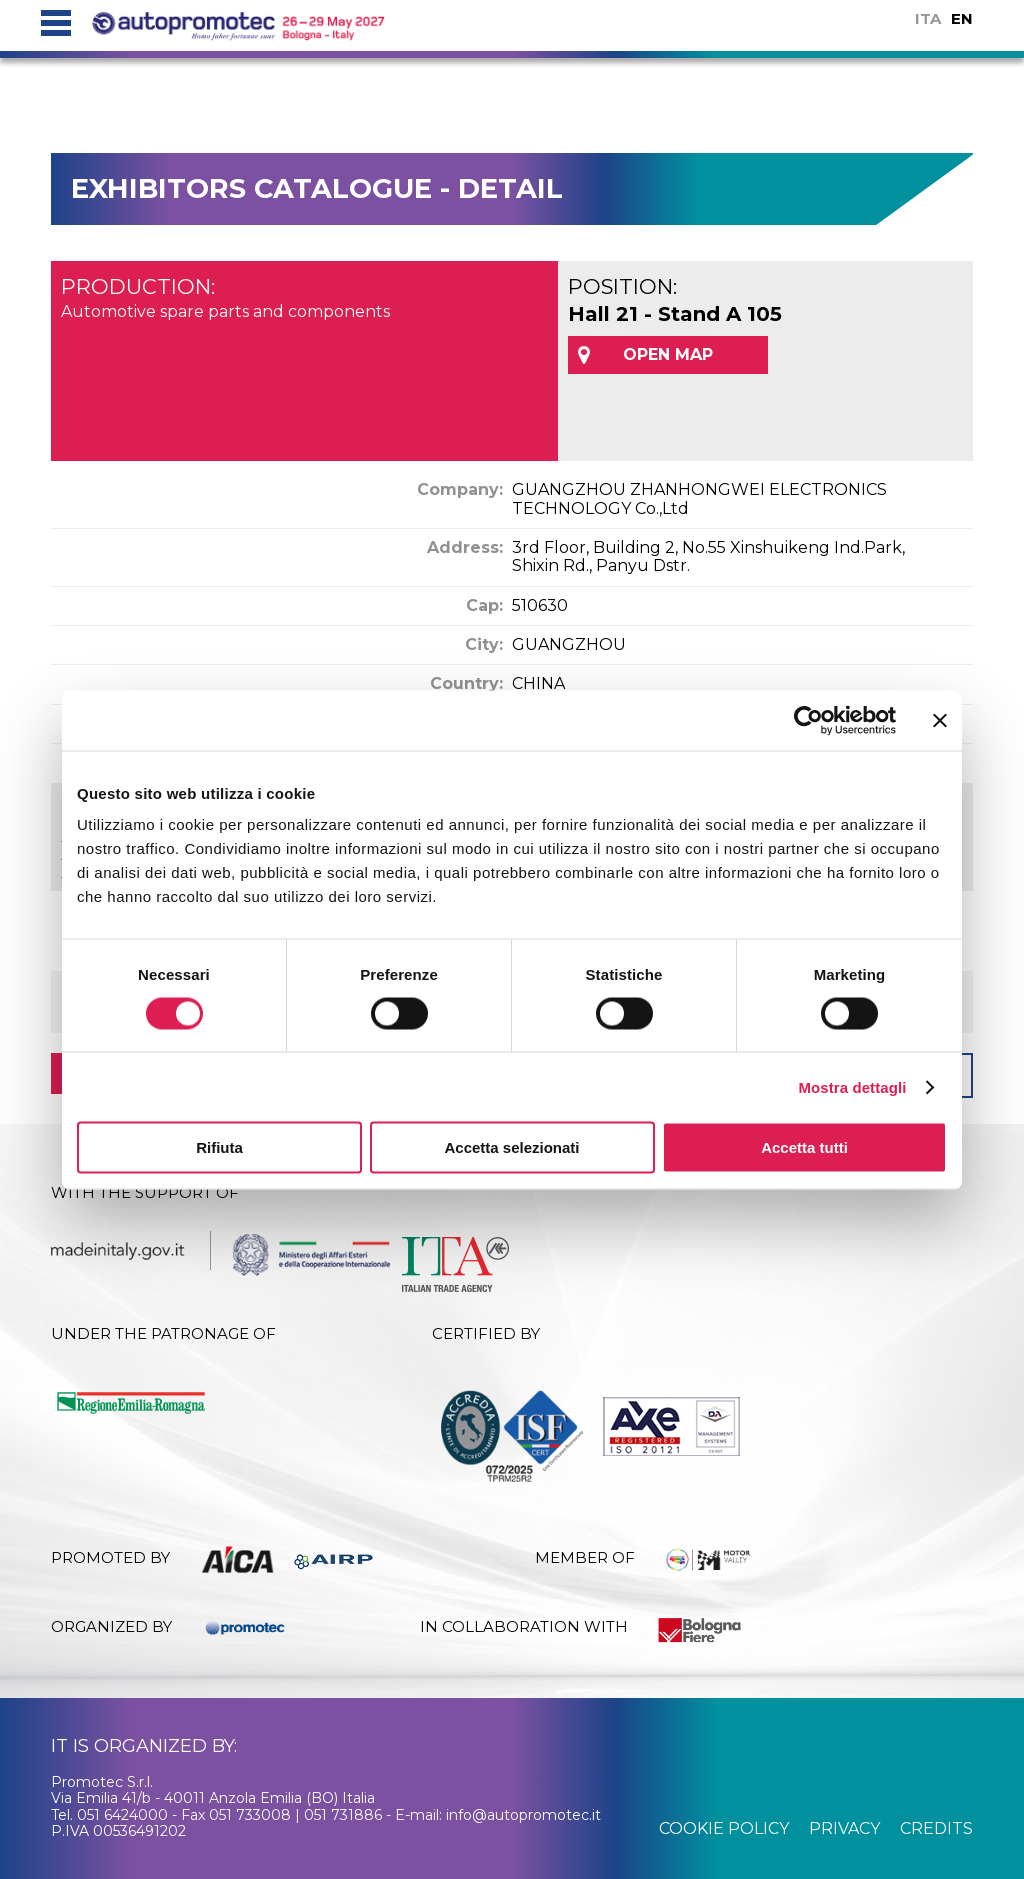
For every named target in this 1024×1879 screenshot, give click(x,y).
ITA (928, 18)
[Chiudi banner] (940, 720)
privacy (844, 1828)
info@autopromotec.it (523, 1815)
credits (936, 1828)
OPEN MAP (668, 354)
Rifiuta (219, 1147)
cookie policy (724, 1828)
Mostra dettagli (852, 1086)
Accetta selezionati (511, 1147)
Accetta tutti (804, 1147)
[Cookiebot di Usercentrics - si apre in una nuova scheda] (808, 720)
